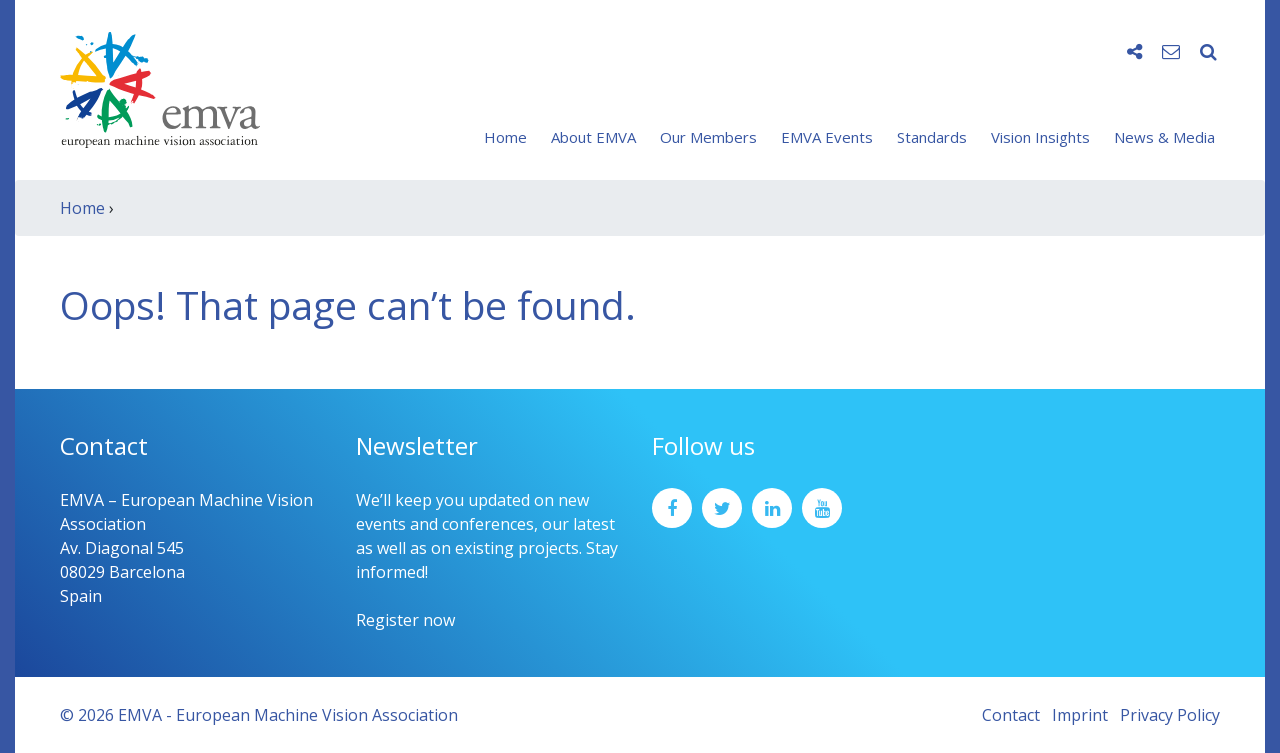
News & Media (1164, 137)
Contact (1011, 715)
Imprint (1080, 715)
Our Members (708, 137)
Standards (932, 137)
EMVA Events (827, 137)
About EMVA (593, 137)
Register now (405, 620)
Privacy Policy (1170, 715)
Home (505, 137)
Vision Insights (1040, 137)
